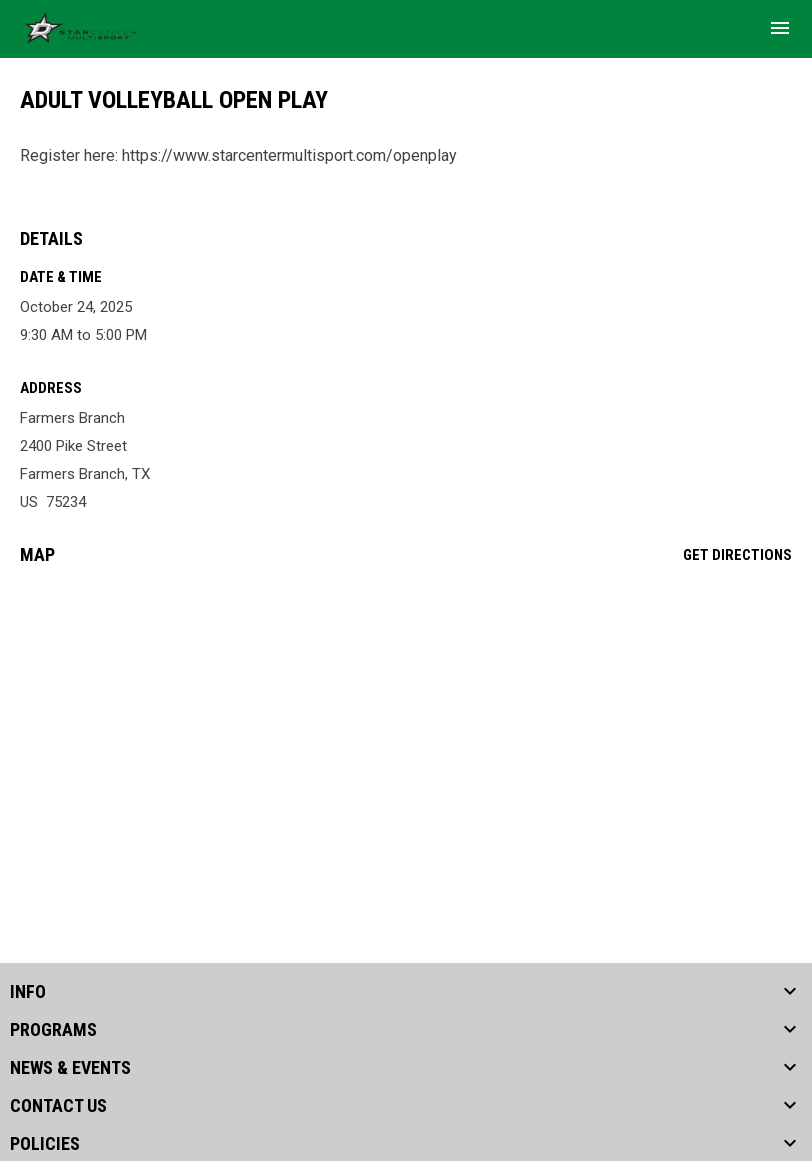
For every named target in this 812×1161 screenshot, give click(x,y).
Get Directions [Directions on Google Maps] (737, 555)
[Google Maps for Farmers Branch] (406, 734)
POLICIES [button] (45, 1144)
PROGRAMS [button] (53, 1030)
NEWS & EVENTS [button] (70, 1068)
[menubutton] (780, 28)
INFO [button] (28, 992)
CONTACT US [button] (58, 1106)
